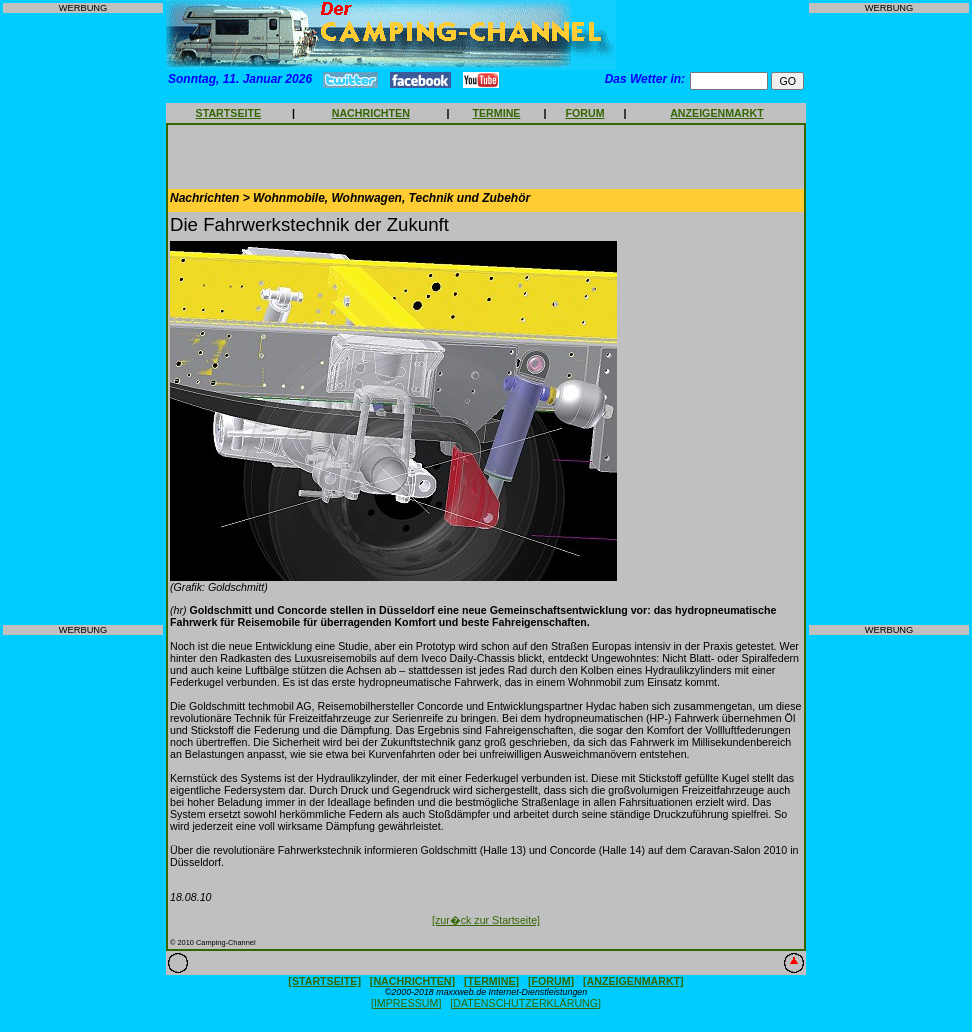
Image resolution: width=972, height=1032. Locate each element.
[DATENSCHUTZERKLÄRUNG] (525, 1003)
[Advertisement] (83, 319)
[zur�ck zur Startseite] (486, 920)
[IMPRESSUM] (406, 1003)
